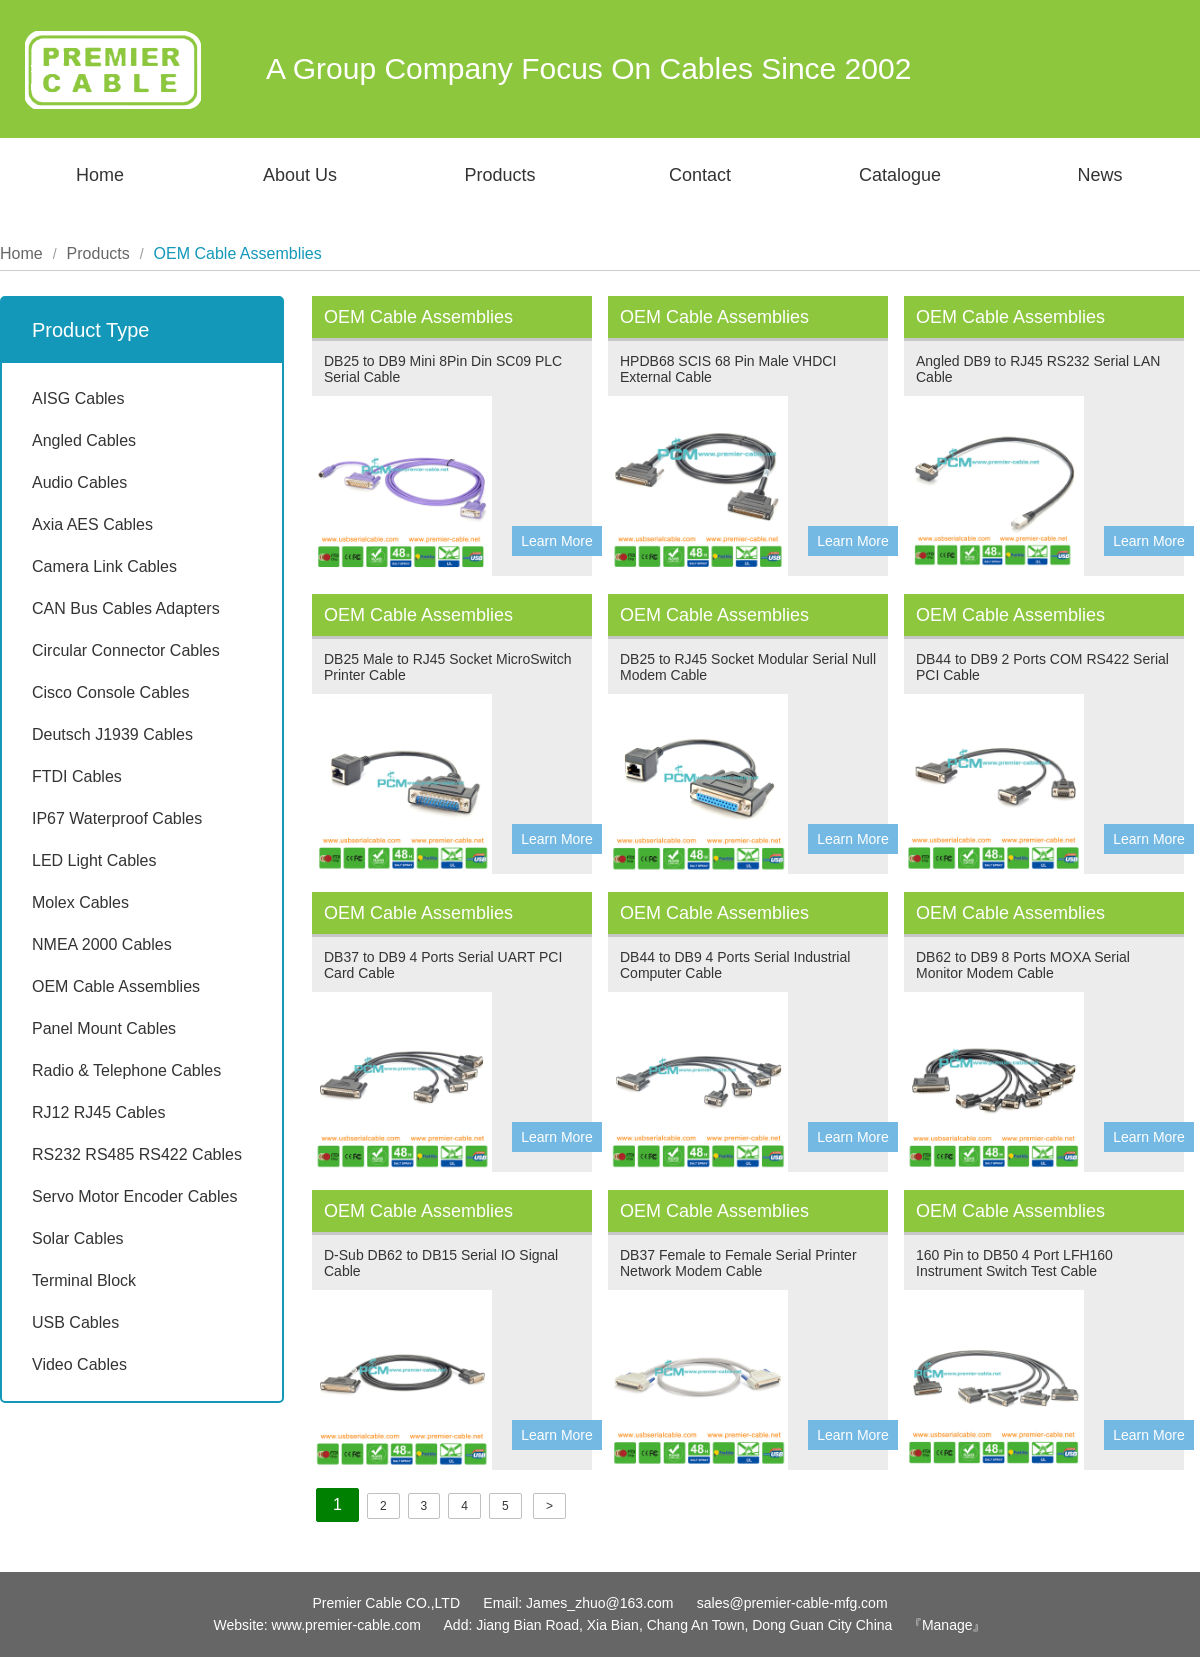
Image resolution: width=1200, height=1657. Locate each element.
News (1099, 175)
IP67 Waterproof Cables (117, 818)
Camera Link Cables (104, 566)
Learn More (557, 541)
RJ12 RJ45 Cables (98, 1112)
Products (499, 175)
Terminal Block (84, 1280)
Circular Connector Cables (126, 650)
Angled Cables (84, 440)
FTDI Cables (77, 776)
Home (100, 175)
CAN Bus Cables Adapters (126, 608)
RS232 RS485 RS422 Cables (137, 1154)
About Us (300, 175)
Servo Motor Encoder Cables (134, 1196)
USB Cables (75, 1322)
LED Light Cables (94, 860)
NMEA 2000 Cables (102, 944)
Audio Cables (79, 482)
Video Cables (79, 1364)
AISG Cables (78, 398)
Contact (700, 175)
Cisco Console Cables (110, 692)
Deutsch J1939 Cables (112, 734)
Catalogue (900, 175)
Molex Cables (80, 902)
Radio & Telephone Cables (126, 1070)
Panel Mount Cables (104, 1028)
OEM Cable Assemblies (116, 986)
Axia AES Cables (92, 524)
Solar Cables (78, 1238)
